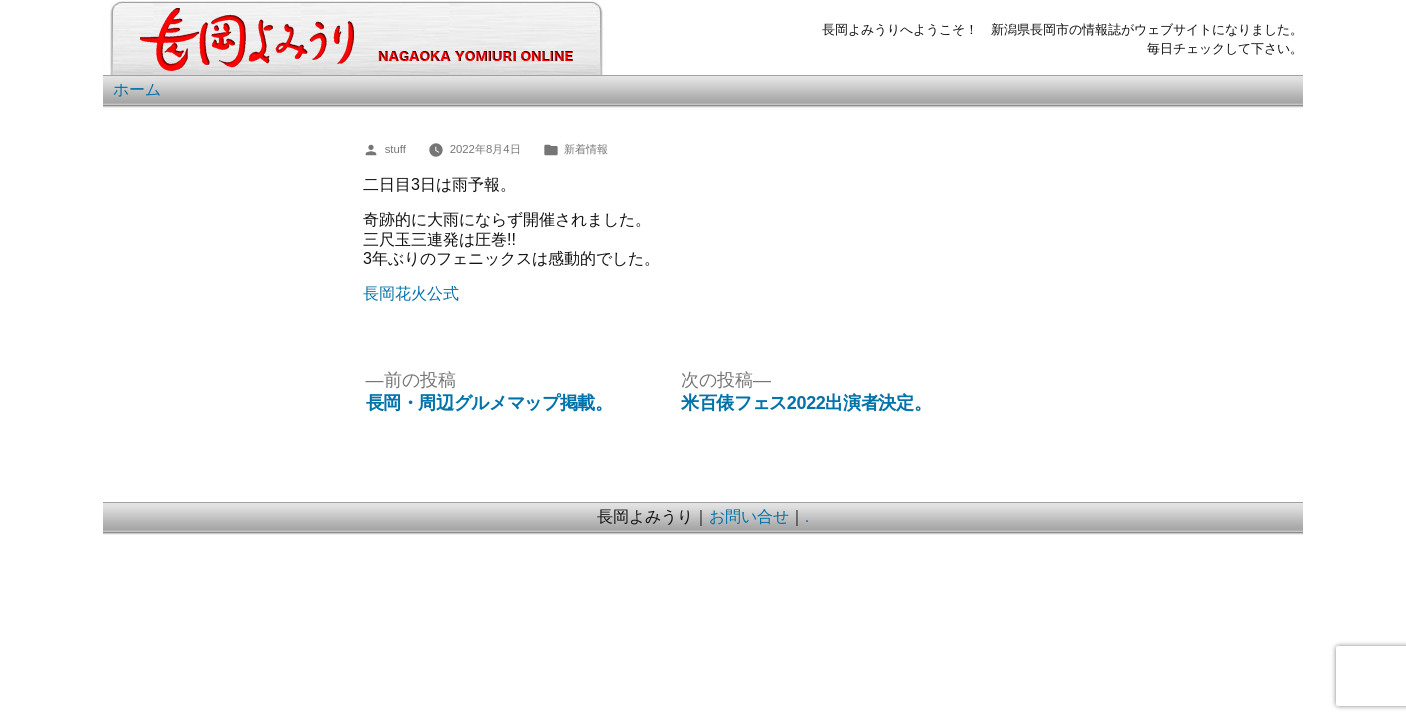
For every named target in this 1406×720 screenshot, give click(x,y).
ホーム (137, 89)
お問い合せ (749, 516)
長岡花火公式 (411, 293)
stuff (395, 149)
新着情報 (586, 149)
